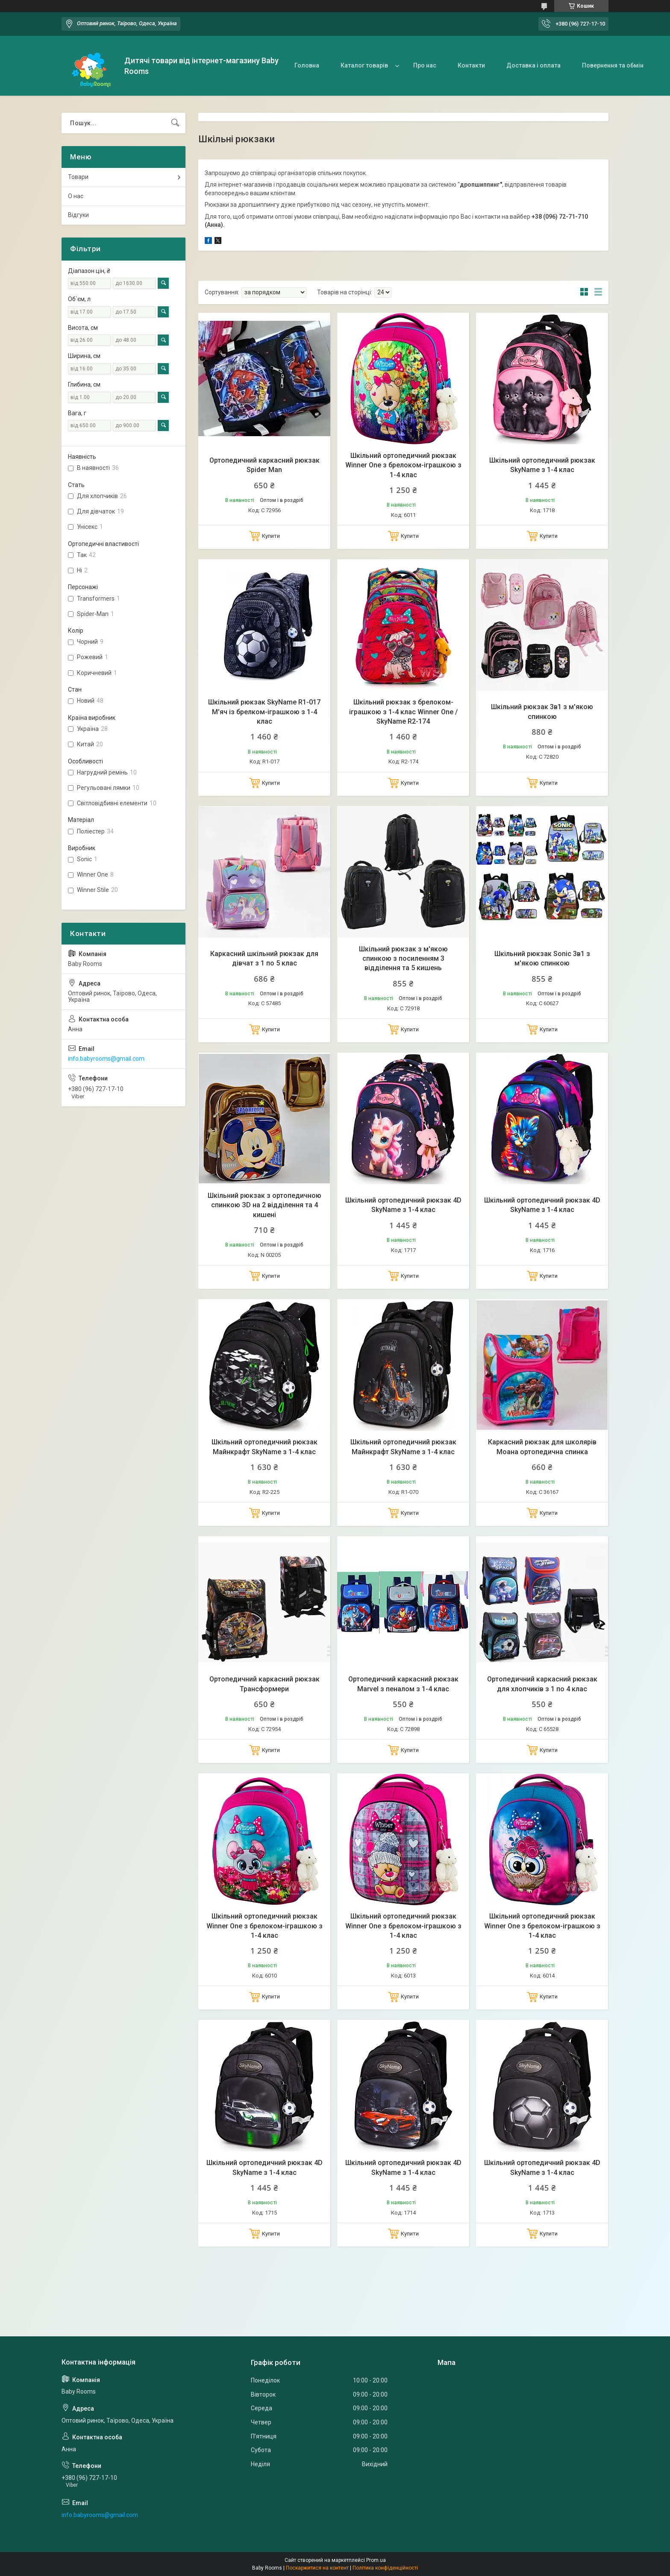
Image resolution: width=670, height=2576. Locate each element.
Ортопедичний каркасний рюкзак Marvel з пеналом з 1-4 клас (403, 1684)
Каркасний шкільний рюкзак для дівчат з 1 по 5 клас (264, 958)
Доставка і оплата (533, 65)
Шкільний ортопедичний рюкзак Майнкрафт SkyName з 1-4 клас (264, 1446)
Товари (78, 176)
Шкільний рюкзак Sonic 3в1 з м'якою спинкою (542, 958)
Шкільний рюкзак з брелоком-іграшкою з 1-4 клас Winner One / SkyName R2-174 (403, 711)
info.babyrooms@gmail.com (106, 1058)
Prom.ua (376, 2560)
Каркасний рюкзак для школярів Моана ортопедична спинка (542, 1446)
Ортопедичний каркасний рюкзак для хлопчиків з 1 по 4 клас (542, 1684)
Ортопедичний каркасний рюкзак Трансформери (264, 1684)
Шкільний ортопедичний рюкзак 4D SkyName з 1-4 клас (403, 1205)
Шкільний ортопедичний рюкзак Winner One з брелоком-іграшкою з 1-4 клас (403, 465)
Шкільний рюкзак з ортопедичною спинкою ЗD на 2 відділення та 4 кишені (264, 1205)
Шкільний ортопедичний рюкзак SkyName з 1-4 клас (542, 465)
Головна (306, 65)
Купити (271, 536)
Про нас (424, 65)
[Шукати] (175, 123)
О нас (75, 196)
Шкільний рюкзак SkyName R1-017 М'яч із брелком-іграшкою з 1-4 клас (264, 711)
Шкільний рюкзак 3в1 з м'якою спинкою (542, 711)
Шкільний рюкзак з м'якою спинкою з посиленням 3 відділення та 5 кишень (403, 958)
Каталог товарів (364, 65)
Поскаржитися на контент (317, 2568)
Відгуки (78, 214)
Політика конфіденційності (385, 2568)
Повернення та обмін (613, 65)
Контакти (471, 65)
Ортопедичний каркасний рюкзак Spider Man (264, 465)
